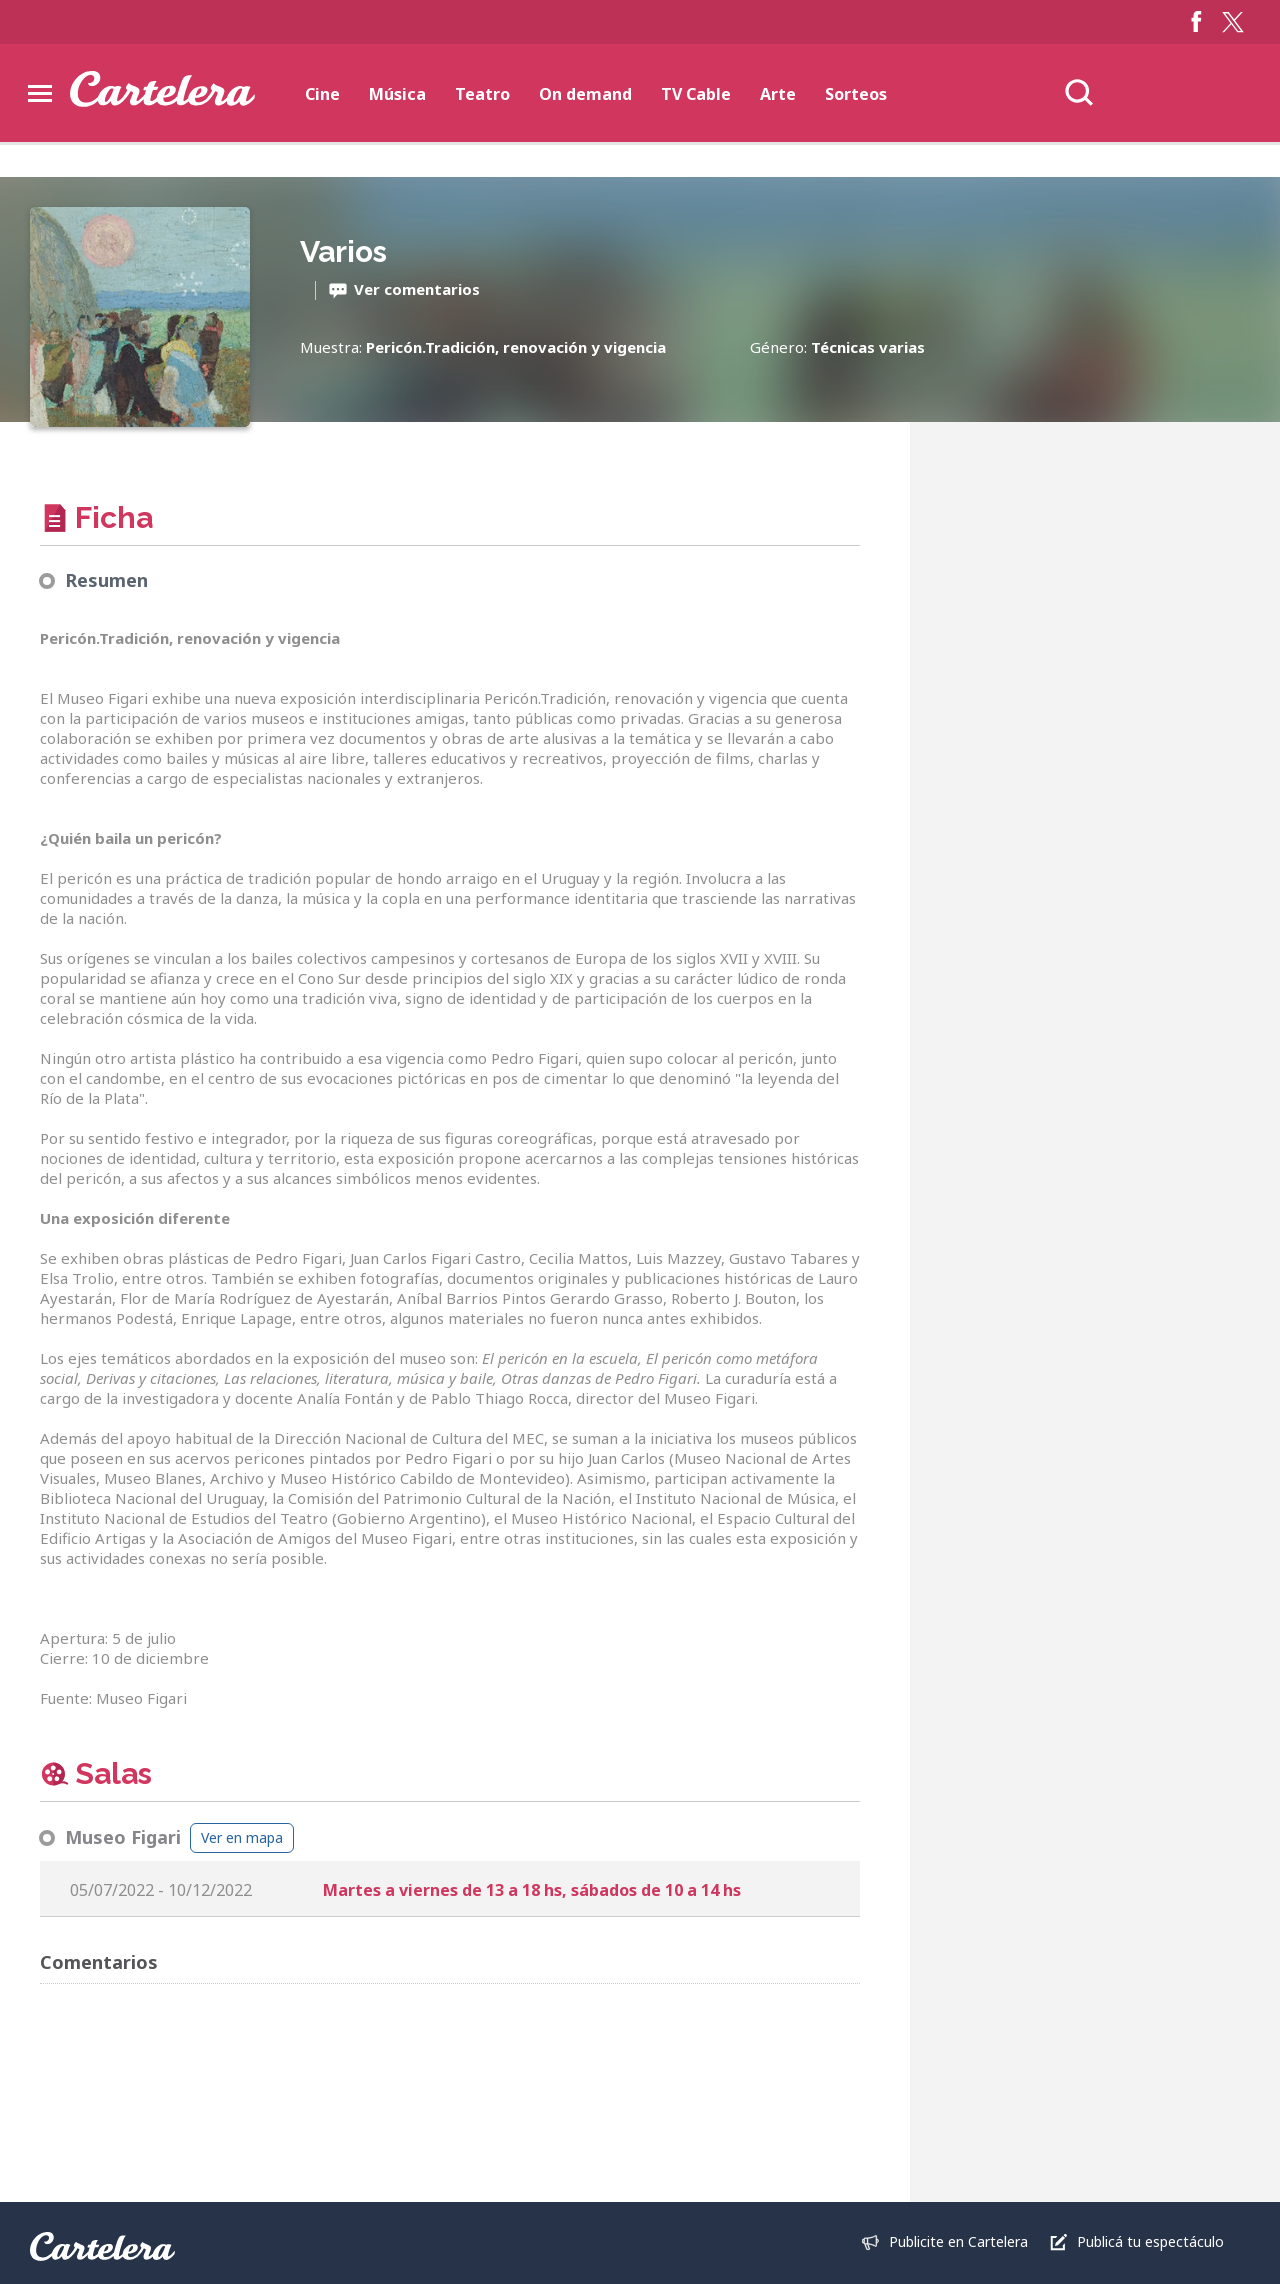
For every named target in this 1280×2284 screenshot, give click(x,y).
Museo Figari (123, 1837)
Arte (778, 94)
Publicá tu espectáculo (1150, 2241)
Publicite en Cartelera (958, 2241)
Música (397, 94)
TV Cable (696, 94)
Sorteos (856, 94)
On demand (585, 94)
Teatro (482, 94)
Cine (322, 94)
